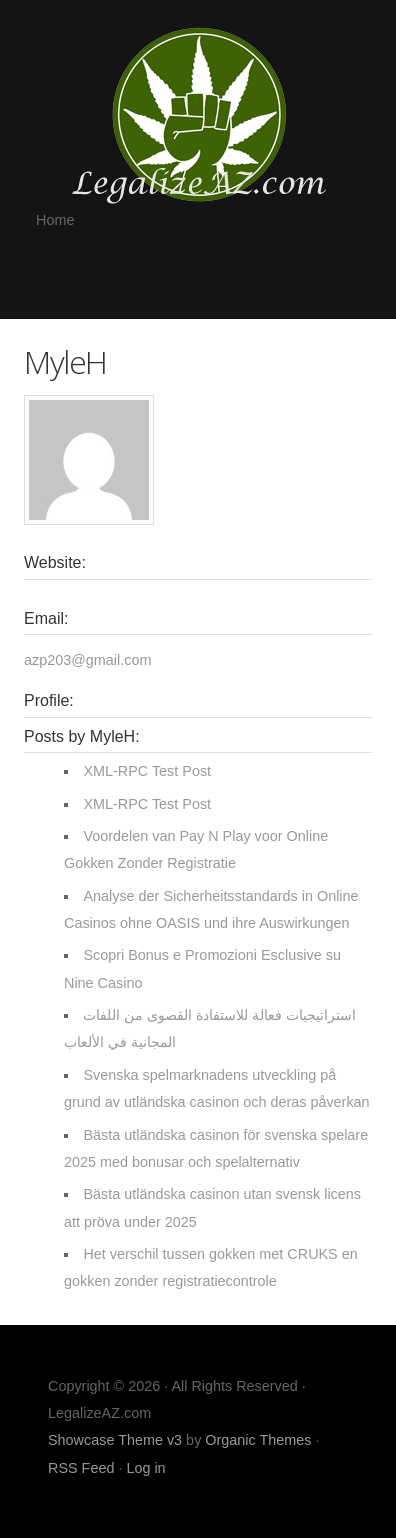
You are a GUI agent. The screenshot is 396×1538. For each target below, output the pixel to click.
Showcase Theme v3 (115, 1440)
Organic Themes (258, 1440)
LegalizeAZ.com (198, 114)
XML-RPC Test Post (147, 771)
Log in (145, 1468)
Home (55, 220)
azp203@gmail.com (87, 660)
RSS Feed (81, 1468)
